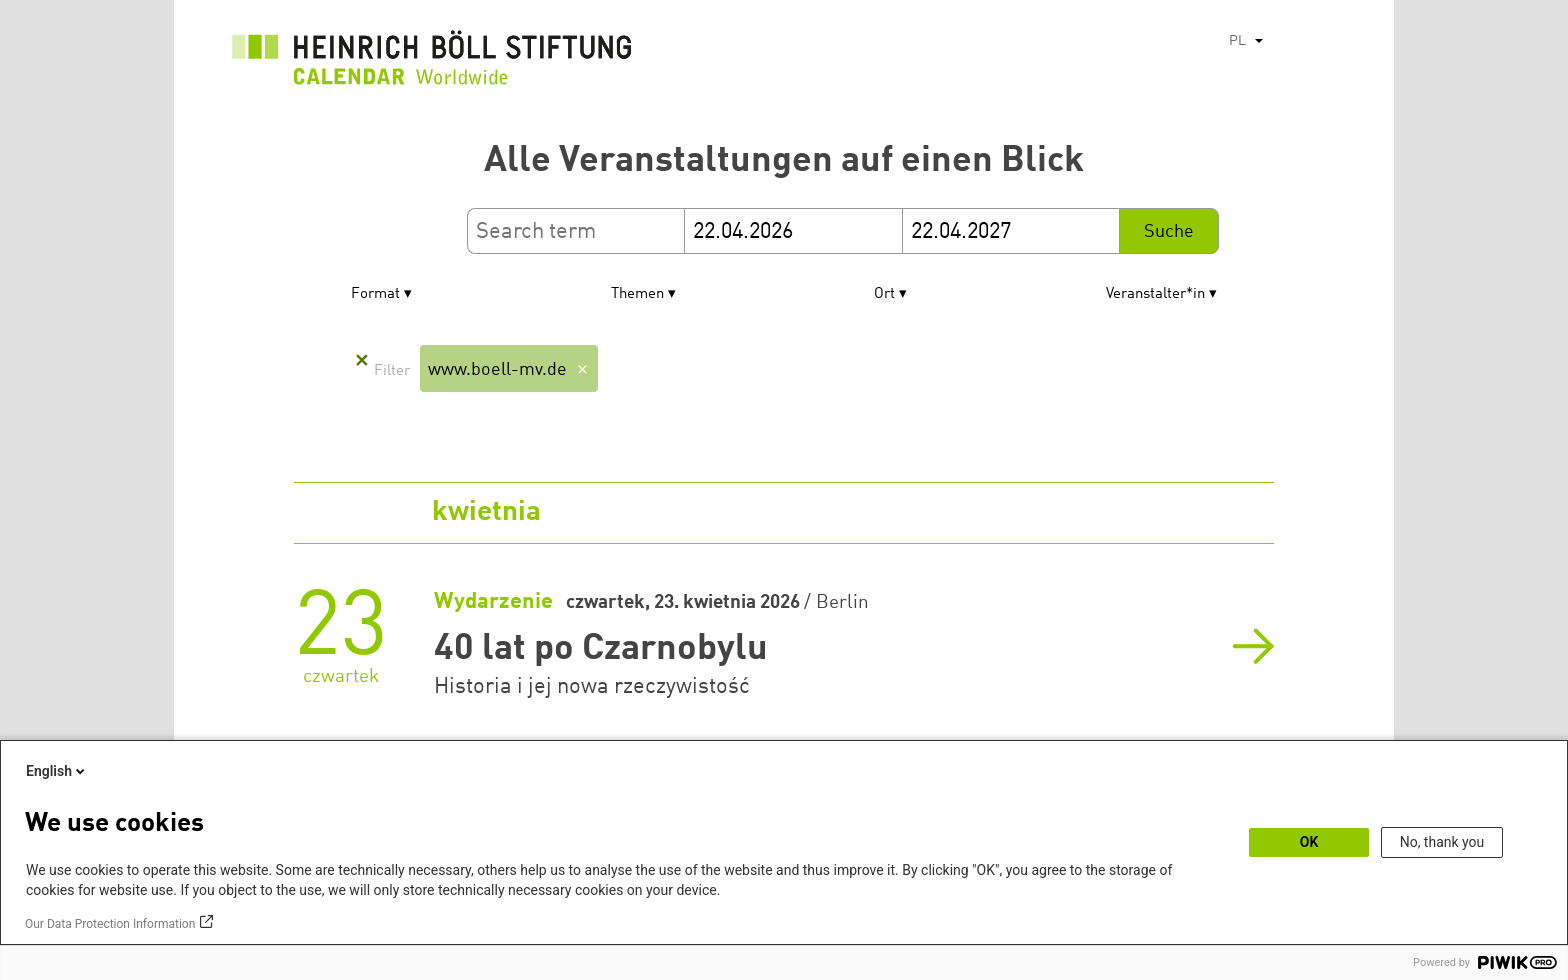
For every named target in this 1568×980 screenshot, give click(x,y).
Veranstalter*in (1155, 294)
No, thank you (1442, 842)
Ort (884, 294)
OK (1309, 842)
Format (375, 294)
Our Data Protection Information (110, 924)
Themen (637, 294)
